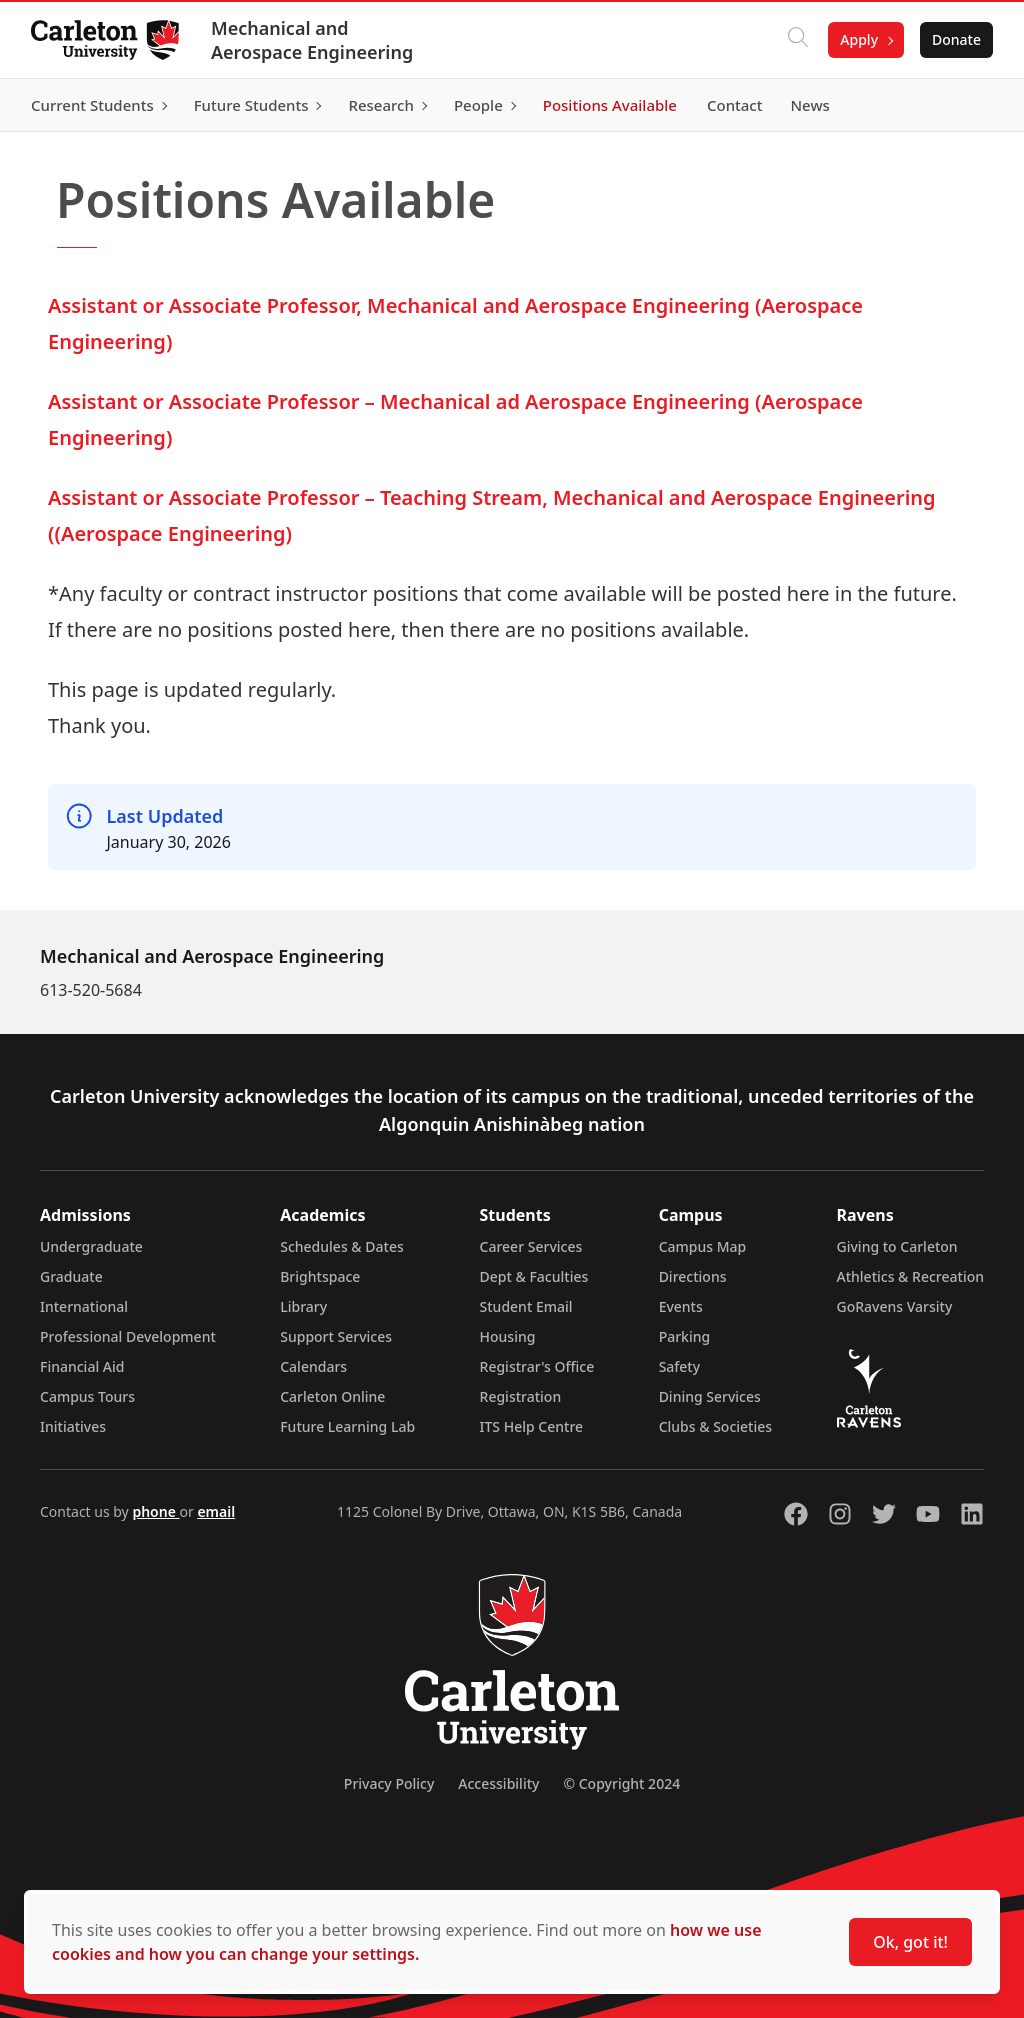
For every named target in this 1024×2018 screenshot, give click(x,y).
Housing (508, 1336)
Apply (858, 39)
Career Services (531, 1246)
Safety (680, 1366)
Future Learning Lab (347, 1426)
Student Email (526, 1306)
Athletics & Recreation (910, 1276)
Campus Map (703, 1246)
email (216, 1511)
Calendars (313, 1366)
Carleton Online (332, 1396)
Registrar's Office (537, 1366)
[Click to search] (797, 40)
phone (155, 1511)
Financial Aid (82, 1366)
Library (303, 1306)
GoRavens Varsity (895, 1306)
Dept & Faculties (534, 1276)
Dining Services (710, 1396)
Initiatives (73, 1426)
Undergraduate (91, 1246)
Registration (521, 1396)
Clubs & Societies (715, 1426)
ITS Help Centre (532, 1426)
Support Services (336, 1336)
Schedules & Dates (342, 1246)
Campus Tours (87, 1396)
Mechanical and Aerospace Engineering (313, 40)
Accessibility (498, 1783)
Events (681, 1306)
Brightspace (320, 1276)
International (84, 1306)
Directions (693, 1276)
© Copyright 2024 (621, 1783)
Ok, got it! (910, 1942)
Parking (685, 1336)
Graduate (71, 1276)
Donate (955, 39)
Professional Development (128, 1336)
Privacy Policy (389, 1783)
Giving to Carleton (897, 1246)
